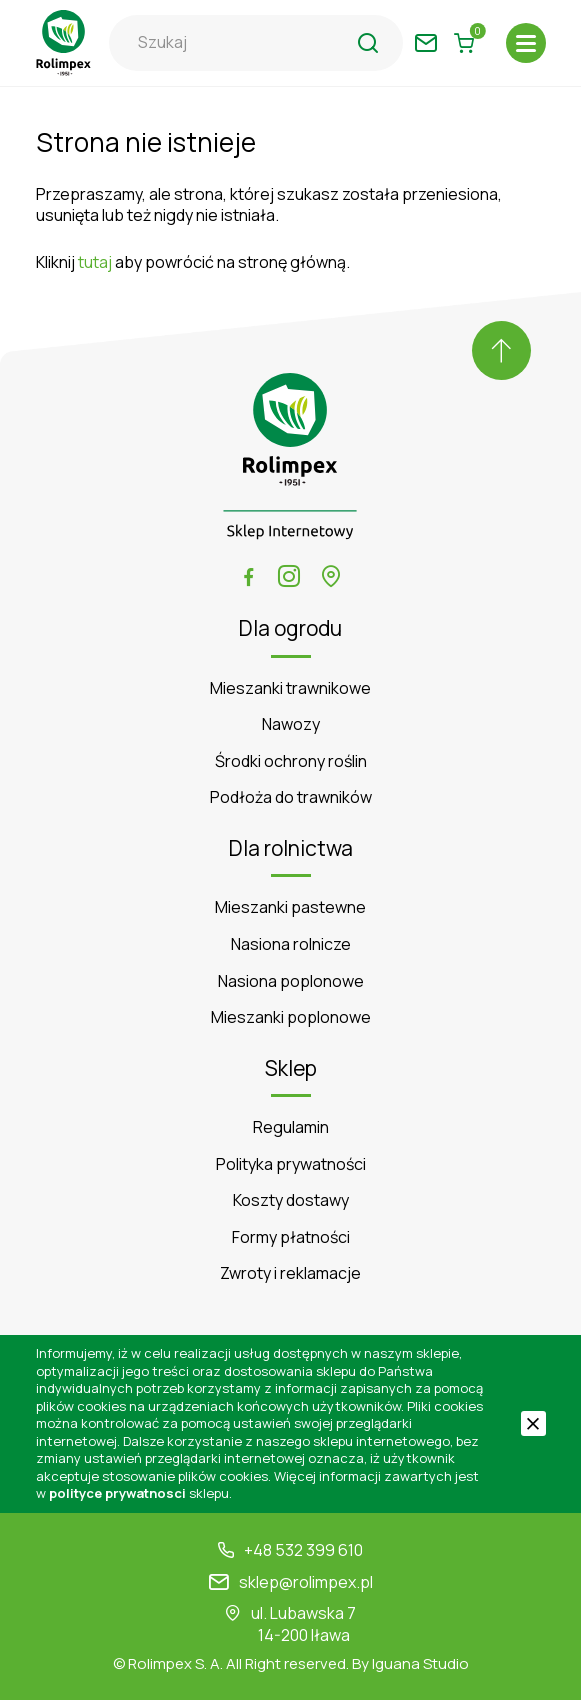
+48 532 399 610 (303, 1550)
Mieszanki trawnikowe (290, 688)
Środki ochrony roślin (291, 761)
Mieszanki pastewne (290, 907)
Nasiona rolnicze (291, 944)
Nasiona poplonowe (291, 981)
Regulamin (291, 1127)
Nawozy (291, 724)
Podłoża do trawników (291, 797)
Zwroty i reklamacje (290, 1273)
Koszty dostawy (291, 1200)
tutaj (95, 262)
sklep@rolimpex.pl (306, 1582)
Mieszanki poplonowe (291, 1017)
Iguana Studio (420, 1663)
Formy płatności (291, 1237)
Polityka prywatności (291, 1164)
